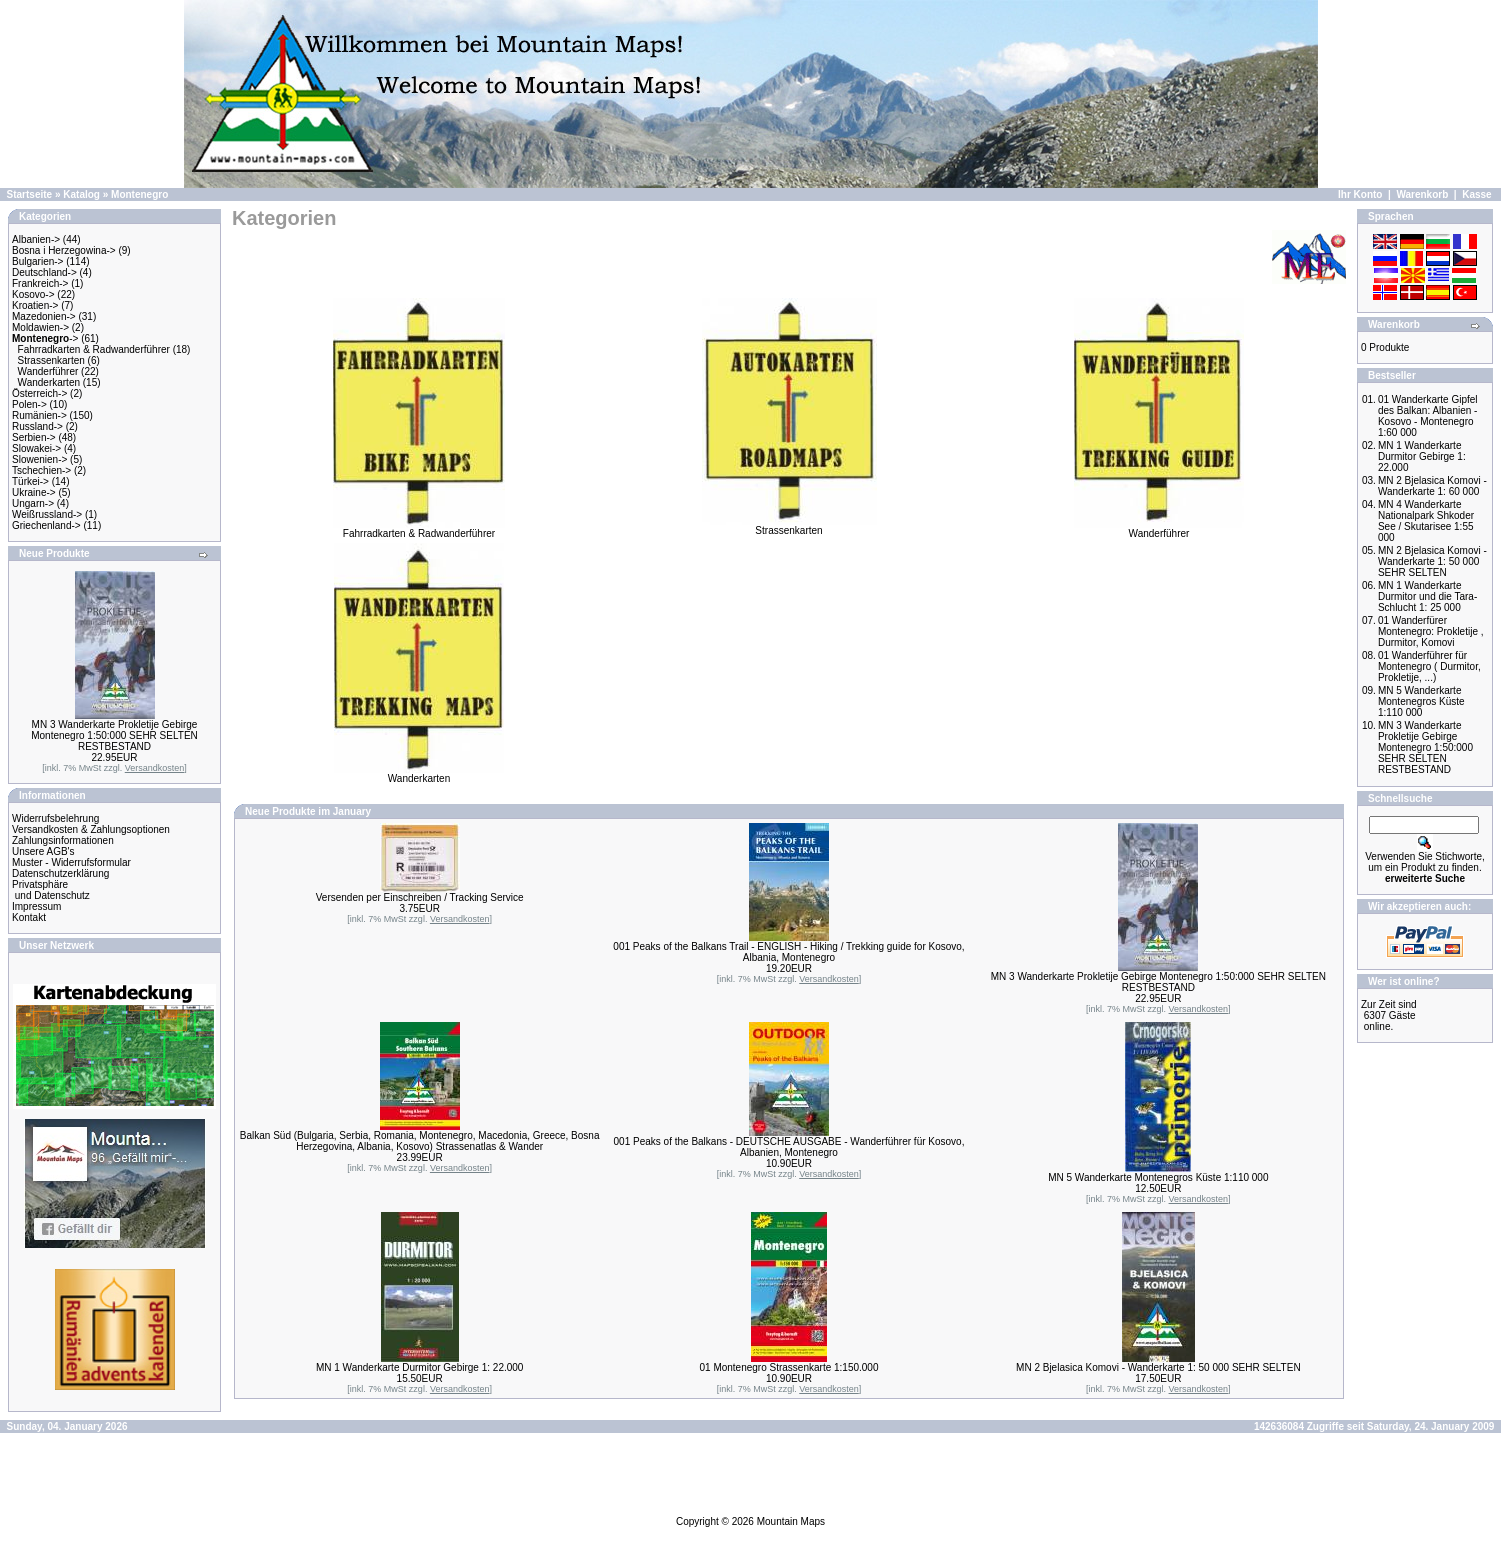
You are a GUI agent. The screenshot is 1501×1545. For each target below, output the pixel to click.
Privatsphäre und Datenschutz (51, 890)
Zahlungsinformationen (63, 840)
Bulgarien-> (37, 261)
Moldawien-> (40, 327)
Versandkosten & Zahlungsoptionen (91, 829)
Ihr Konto (1360, 194)
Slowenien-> (39, 459)
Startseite (30, 194)
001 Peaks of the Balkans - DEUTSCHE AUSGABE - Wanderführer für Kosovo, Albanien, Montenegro (789, 1147)
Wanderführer (48, 371)
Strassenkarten (51, 360)
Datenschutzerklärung (60, 873)
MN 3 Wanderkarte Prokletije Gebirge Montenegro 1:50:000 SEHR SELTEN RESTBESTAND (114, 735)
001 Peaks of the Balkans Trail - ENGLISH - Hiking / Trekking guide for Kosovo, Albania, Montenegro (788, 952)
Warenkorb (1422, 194)
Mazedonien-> (44, 316)
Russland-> (37, 426)
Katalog (81, 194)
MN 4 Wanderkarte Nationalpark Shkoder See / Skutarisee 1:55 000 (1426, 521)
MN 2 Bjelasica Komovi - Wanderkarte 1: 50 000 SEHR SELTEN (1158, 1367)
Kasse (1476, 194)
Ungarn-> (33, 503)
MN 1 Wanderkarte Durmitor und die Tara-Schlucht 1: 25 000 (1427, 596)
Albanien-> (36, 239)
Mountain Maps (791, 1521)
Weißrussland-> (47, 514)
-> (45, 338)
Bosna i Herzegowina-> (64, 250)
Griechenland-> (46, 525)
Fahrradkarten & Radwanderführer (94, 349)
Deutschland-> (44, 272)
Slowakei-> (36, 448)
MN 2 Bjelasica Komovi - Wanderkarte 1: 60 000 (1432, 486)
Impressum (36, 906)
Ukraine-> (34, 492)
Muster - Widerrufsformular (71, 862)
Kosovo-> (33, 294)
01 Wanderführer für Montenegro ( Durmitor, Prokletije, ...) (1429, 666)
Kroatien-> (35, 305)
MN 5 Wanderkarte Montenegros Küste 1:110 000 (1158, 1177)
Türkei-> (30, 481)
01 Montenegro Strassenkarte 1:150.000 (788, 1367)
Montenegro (139, 194)
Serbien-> (34, 437)
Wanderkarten (49, 382)
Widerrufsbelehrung (55, 818)
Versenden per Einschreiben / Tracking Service (420, 897)
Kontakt (29, 917)
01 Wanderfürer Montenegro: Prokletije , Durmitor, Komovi (1431, 631)
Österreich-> (39, 393)
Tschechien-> (41, 470)
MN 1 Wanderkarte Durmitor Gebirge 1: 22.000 (420, 1367)
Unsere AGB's (43, 851)
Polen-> (29, 404)
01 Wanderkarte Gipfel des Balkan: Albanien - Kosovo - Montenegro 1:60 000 (1428, 416)
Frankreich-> (40, 283)
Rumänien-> (39, 415)
